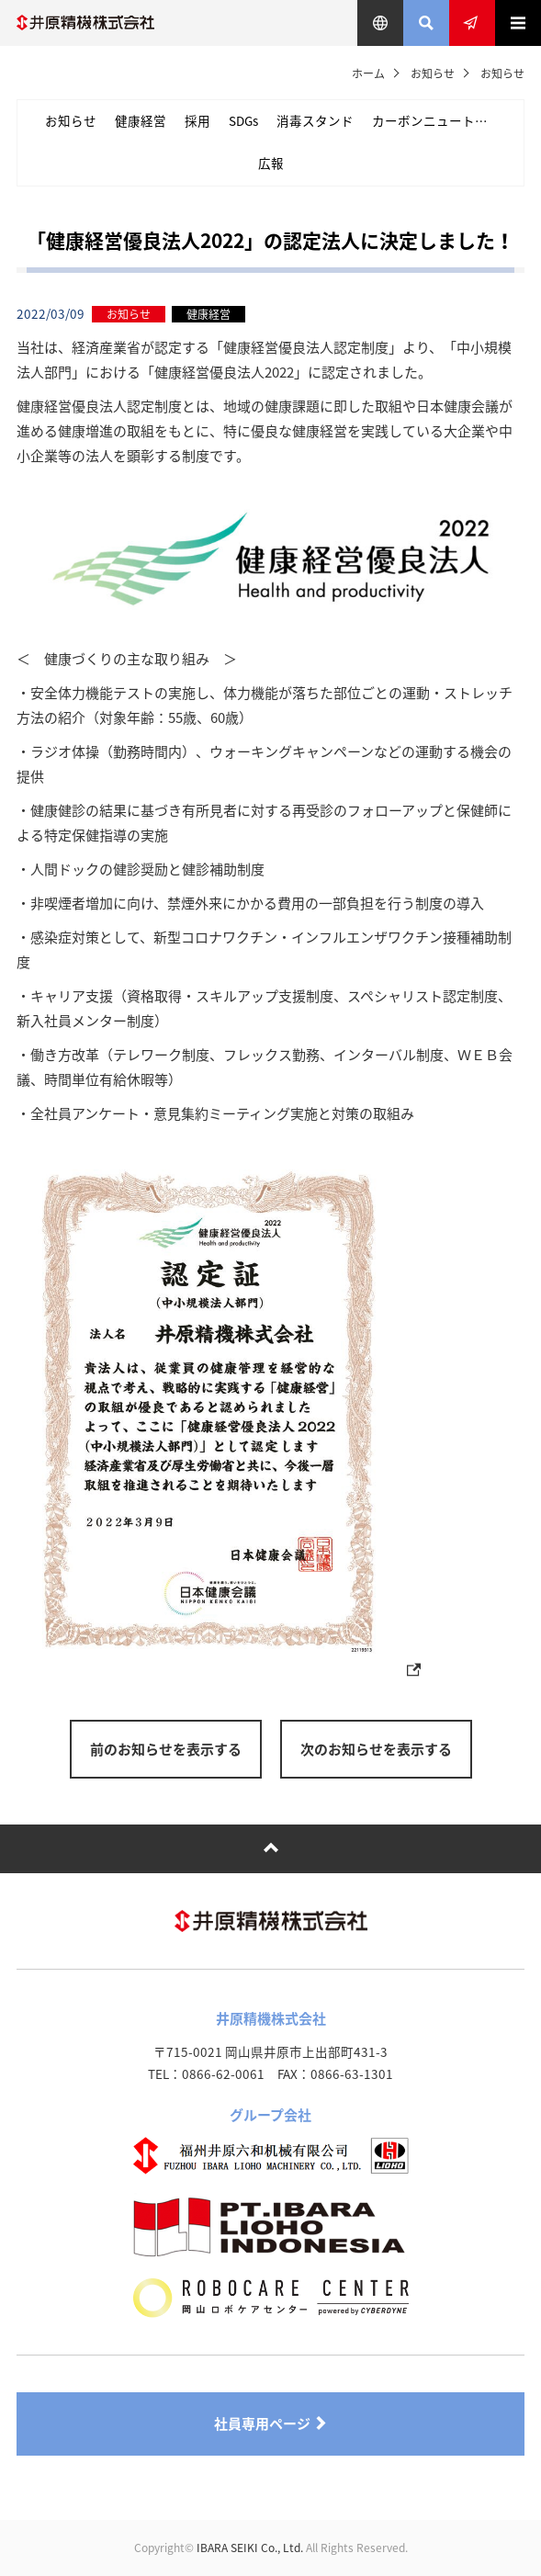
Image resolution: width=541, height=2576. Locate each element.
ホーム (368, 73)
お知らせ (433, 73)
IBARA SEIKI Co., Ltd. (250, 2547)
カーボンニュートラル (436, 120)
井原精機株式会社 (85, 23)
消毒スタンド (315, 120)
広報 (271, 162)
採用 (197, 120)
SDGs (243, 120)
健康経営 (140, 120)
